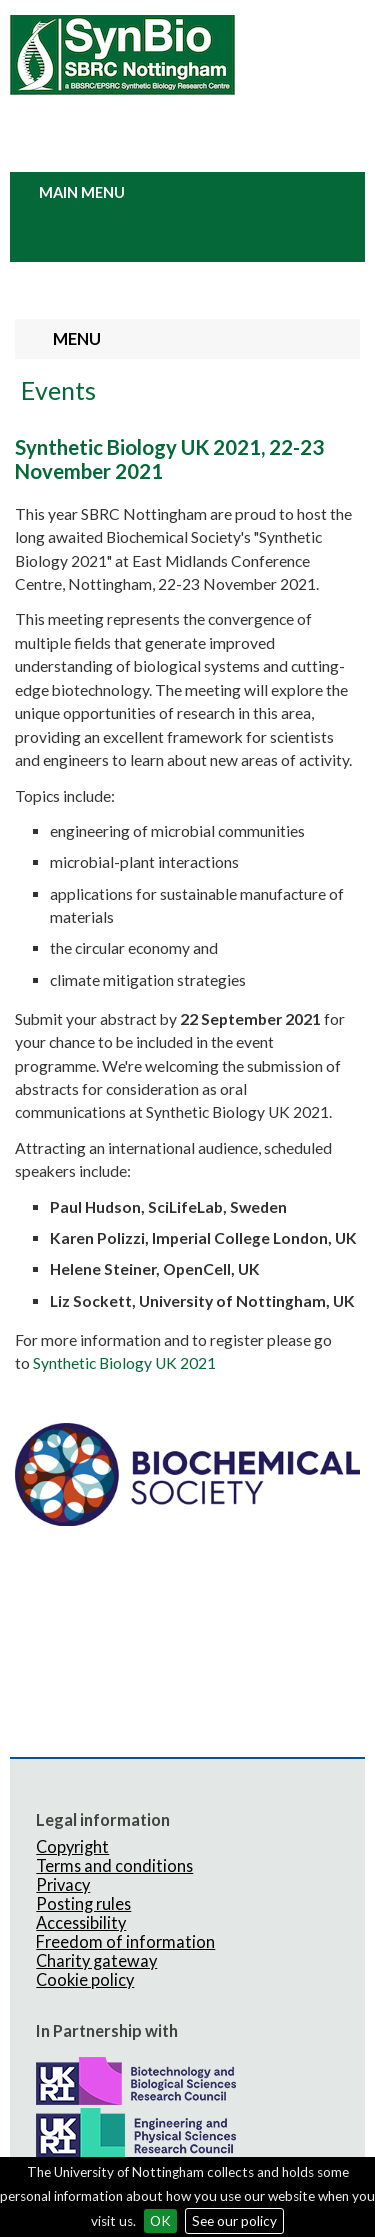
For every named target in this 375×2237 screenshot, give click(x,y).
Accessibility (81, 1922)
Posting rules (83, 1903)
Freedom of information (125, 1941)
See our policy (234, 2221)
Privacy (63, 1884)
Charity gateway (96, 1960)
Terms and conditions (114, 1865)
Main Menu (82, 192)
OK (160, 2221)
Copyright (72, 1846)
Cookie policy (85, 1979)
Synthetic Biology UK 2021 (124, 1363)
